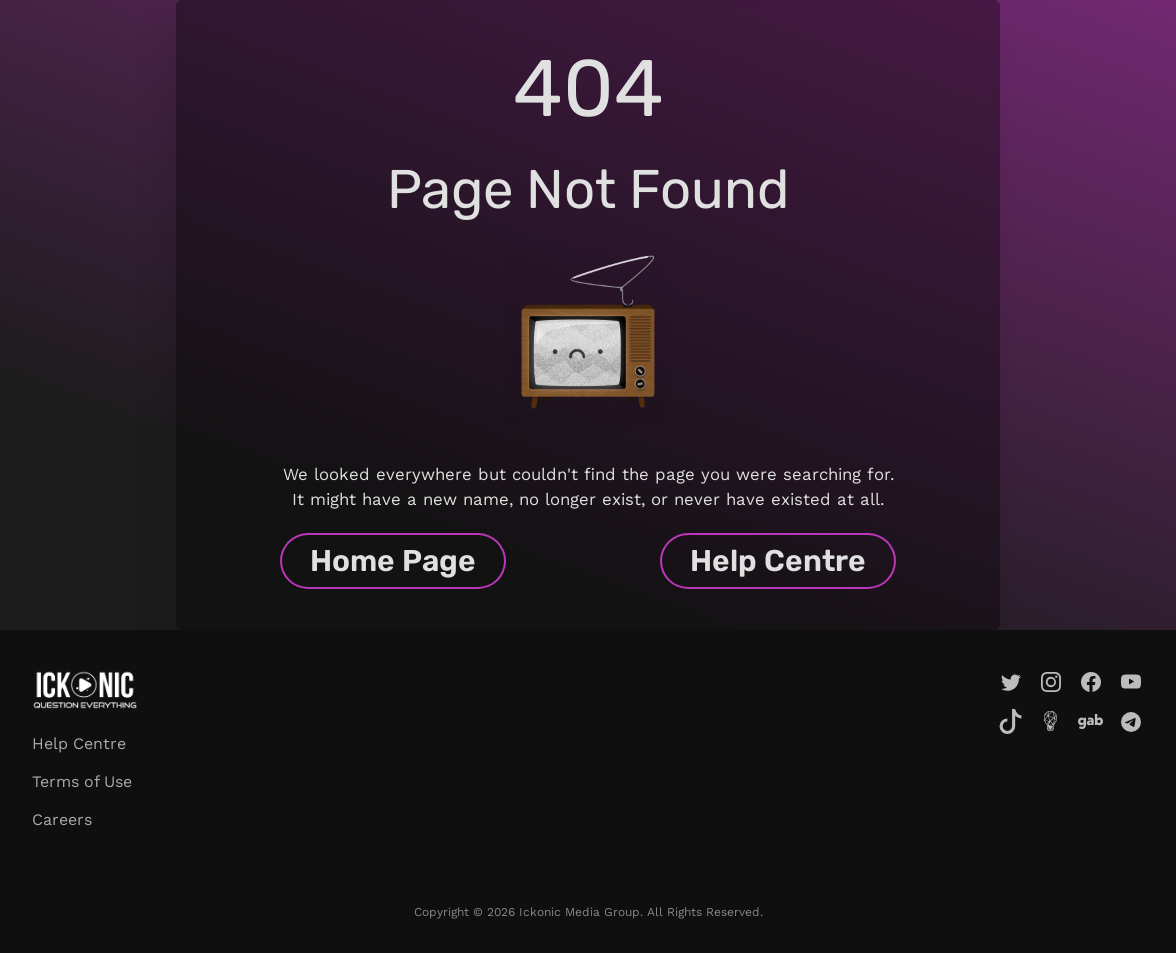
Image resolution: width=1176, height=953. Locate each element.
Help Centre (778, 561)
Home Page (393, 561)
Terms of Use (82, 781)
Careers (62, 819)
